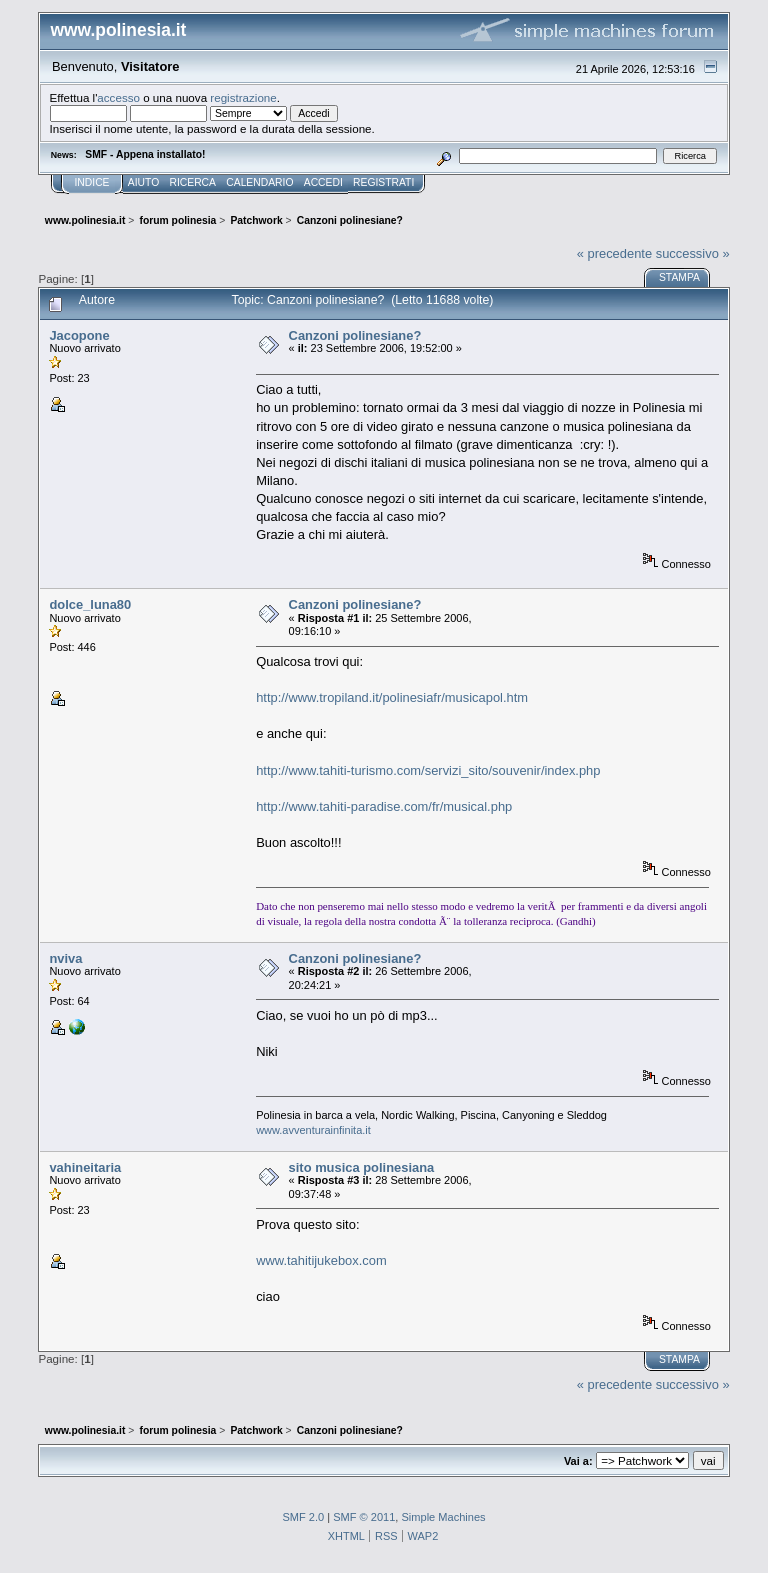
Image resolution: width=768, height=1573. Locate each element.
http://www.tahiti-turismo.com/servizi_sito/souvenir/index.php (428, 770)
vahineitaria (85, 1167)
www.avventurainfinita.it (313, 1130)
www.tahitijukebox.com (321, 1260)
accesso (118, 97)
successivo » (693, 253)
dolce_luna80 (90, 604)
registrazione (243, 97)
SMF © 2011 (364, 1517)
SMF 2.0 (303, 1517)
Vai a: (578, 1461)
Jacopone (79, 335)
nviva (65, 958)
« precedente (614, 253)
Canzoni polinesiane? (355, 335)
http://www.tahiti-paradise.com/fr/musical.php (384, 806)
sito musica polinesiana (362, 1167)
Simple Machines (443, 1517)
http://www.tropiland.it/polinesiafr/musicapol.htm (392, 697)
